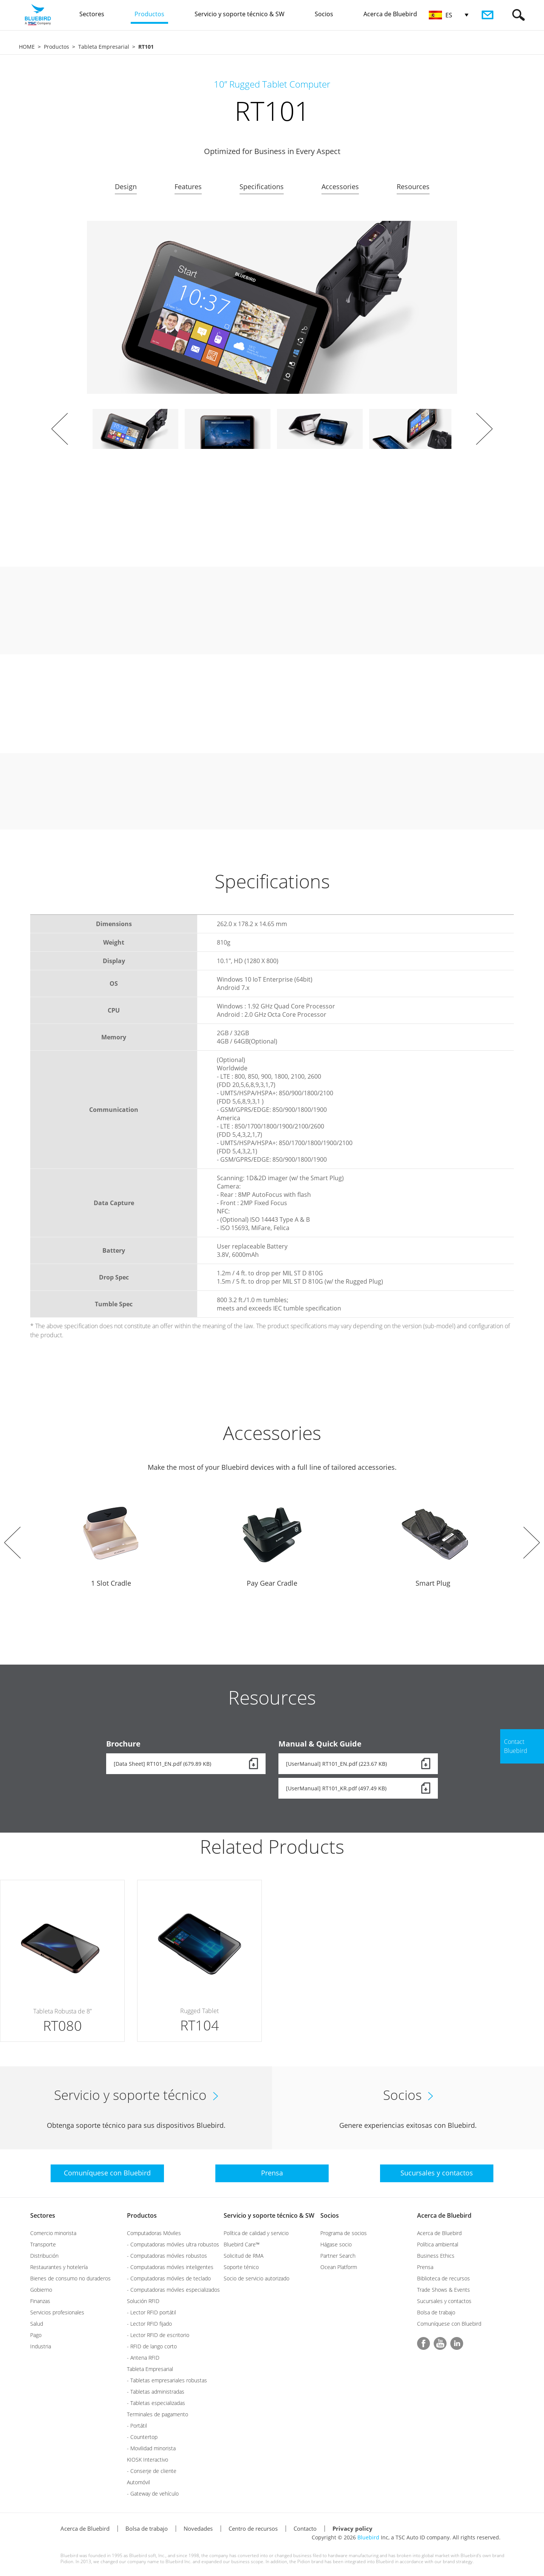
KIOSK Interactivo (147, 2459)
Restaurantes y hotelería (59, 2267)
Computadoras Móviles (154, 2233)
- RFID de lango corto (152, 2346)
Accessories (340, 186)
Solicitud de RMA (243, 2255)
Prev (59, 429)
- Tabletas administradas (155, 2391)
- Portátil (137, 2425)
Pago (36, 2335)
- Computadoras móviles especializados (173, 2289)
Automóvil (138, 2482)
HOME (27, 46)
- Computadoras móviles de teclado (169, 2278)
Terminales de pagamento (157, 2414)
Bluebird (368, 2537)
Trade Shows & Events (443, 2289)
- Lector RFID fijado (149, 2323)
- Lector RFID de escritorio (158, 2335)
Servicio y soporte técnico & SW (269, 2215)
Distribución (44, 2255)
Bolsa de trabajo (436, 2312)
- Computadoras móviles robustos (167, 2255)
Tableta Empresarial (103, 46)
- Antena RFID (143, 2357)
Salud (36, 2323)
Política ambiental (437, 2244)
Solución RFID (143, 2301)
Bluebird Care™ (242, 2244)
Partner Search (337, 2255)
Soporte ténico (241, 2267)
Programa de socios (343, 2233)
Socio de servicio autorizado (256, 2278)
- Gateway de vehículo (153, 2493)
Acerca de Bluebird (444, 2215)
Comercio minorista (53, 2233)
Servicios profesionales (57, 2312)
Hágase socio (336, 2244)
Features (188, 186)
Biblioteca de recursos (443, 2278)
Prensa (425, 2267)
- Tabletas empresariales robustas (167, 2380)
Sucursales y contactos (444, 2301)
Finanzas (40, 2301)
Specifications (262, 186)
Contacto (305, 2528)
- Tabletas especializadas (156, 2402)
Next (484, 429)
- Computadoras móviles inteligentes (170, 2267)
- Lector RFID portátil (151, 2312)
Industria (40, 2346)
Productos (56, 46)
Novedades (198, 2528)
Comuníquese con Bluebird (449, 2323)
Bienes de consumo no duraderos (70, 2278)
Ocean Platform (338, 2267)
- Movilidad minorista (151, 2448)
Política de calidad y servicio (256, 2233)
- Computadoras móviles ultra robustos (173, 2244)
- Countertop (142, 2436)
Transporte (43, 2244)
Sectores (42, 2215)
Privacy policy (352, 2528)
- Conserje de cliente (151, 2470)
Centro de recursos (253, 2528)
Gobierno (41, 2289)
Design (126, 186)
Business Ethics (435, 2255)
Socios (329, 2215)
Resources (413, 186)
